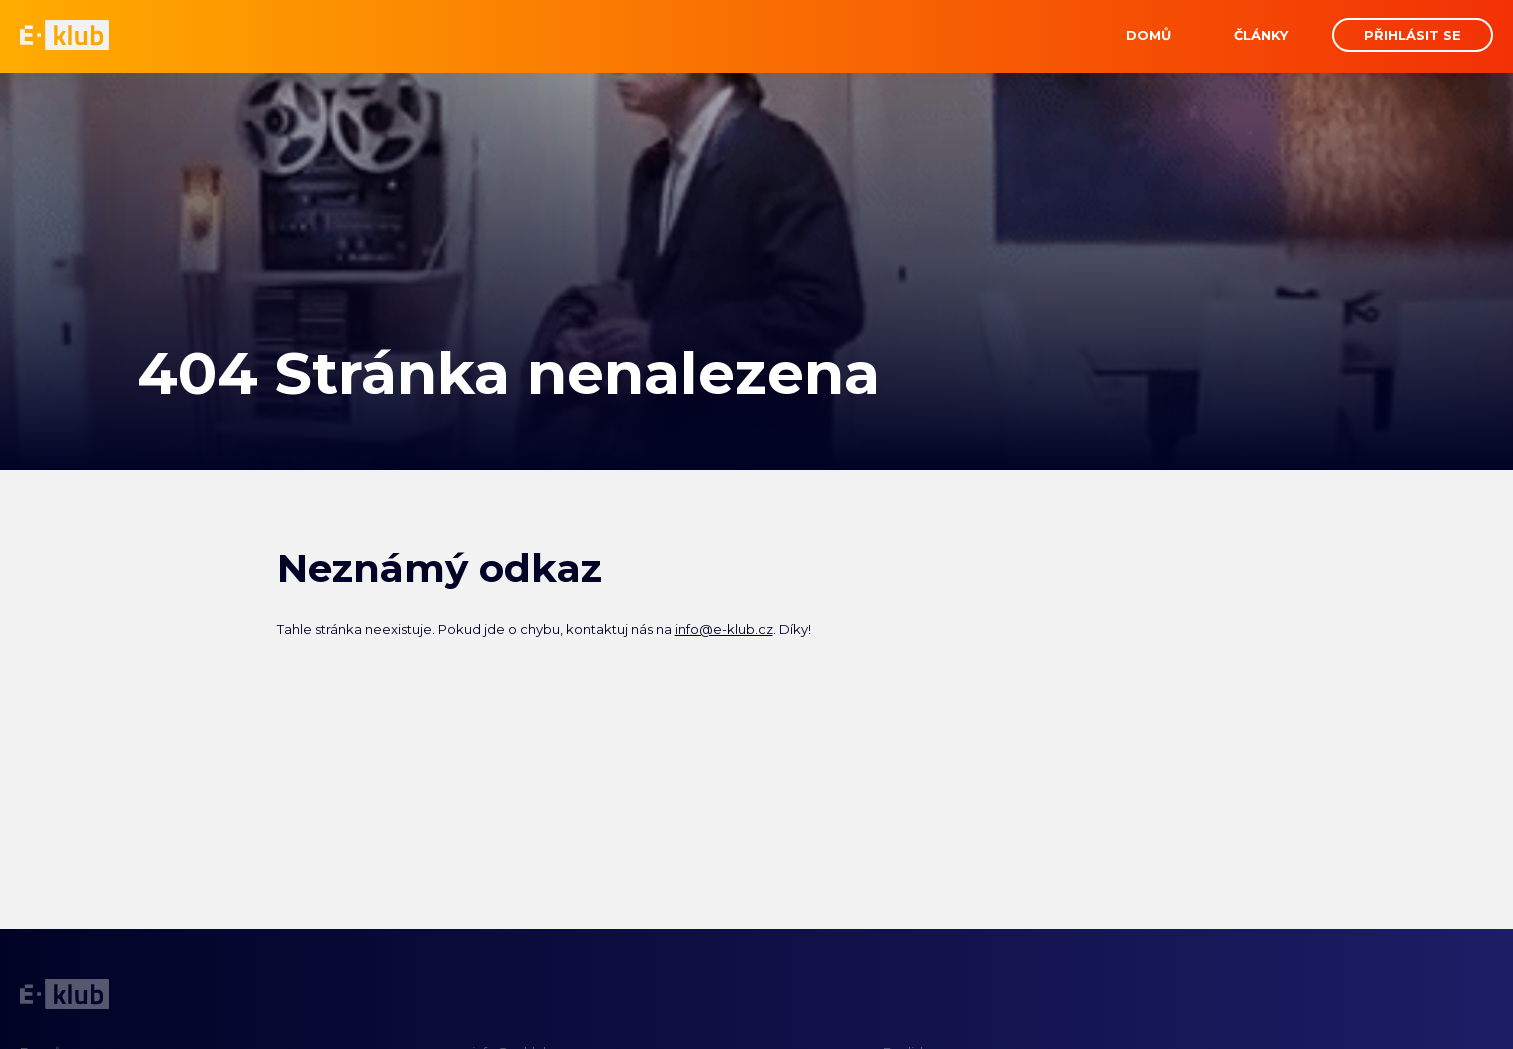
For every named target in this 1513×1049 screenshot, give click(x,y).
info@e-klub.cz (724, 629)
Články (1261, 35)
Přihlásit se (1412, 35)
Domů (1148, 35)
